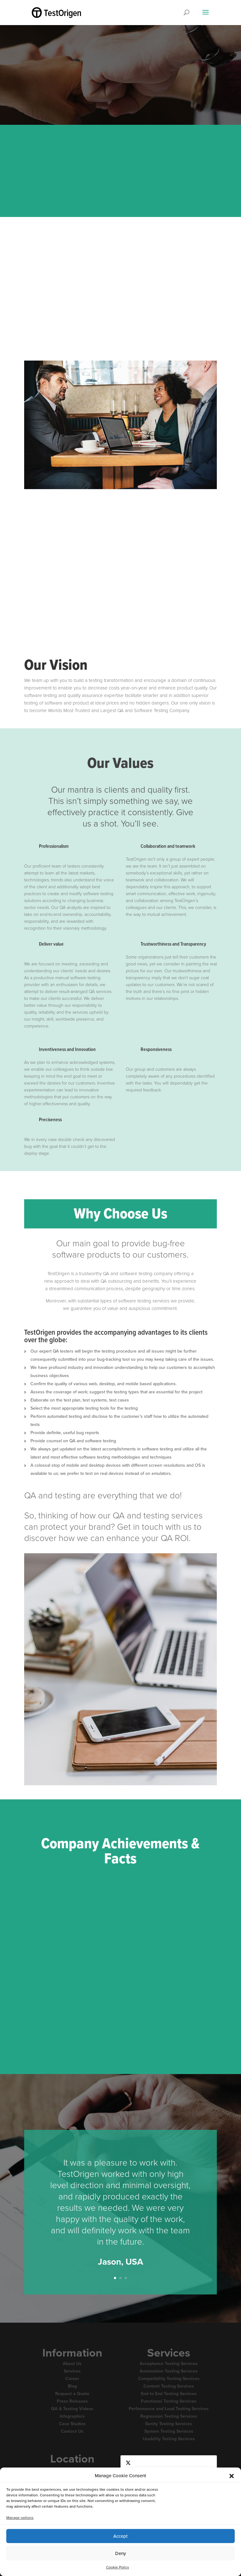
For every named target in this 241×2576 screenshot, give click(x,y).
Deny (120, 2553)
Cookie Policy (117, 2567)
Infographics (72, 2416)
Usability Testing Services (169, 2438)
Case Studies (72, 2423)
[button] (231, 2476)
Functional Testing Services (168, 2401)
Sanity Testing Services (168, 2423)
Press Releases (72, 2401)
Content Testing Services (168, 2386)
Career (72, 2378)
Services (72, 2371)
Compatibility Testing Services (169, 2378)
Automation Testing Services (169, 2371)
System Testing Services (168, 2431)
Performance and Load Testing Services (169, 2408)
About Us (72, 2363)
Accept (120, 2536)
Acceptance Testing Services (169, 2363)
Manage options (20, 2517)
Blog (72, 2386)
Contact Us (72, 2431)
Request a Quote (72, 2393)
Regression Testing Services (168, 2416)
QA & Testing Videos (72, 2408)
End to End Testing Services (169, 2393)
